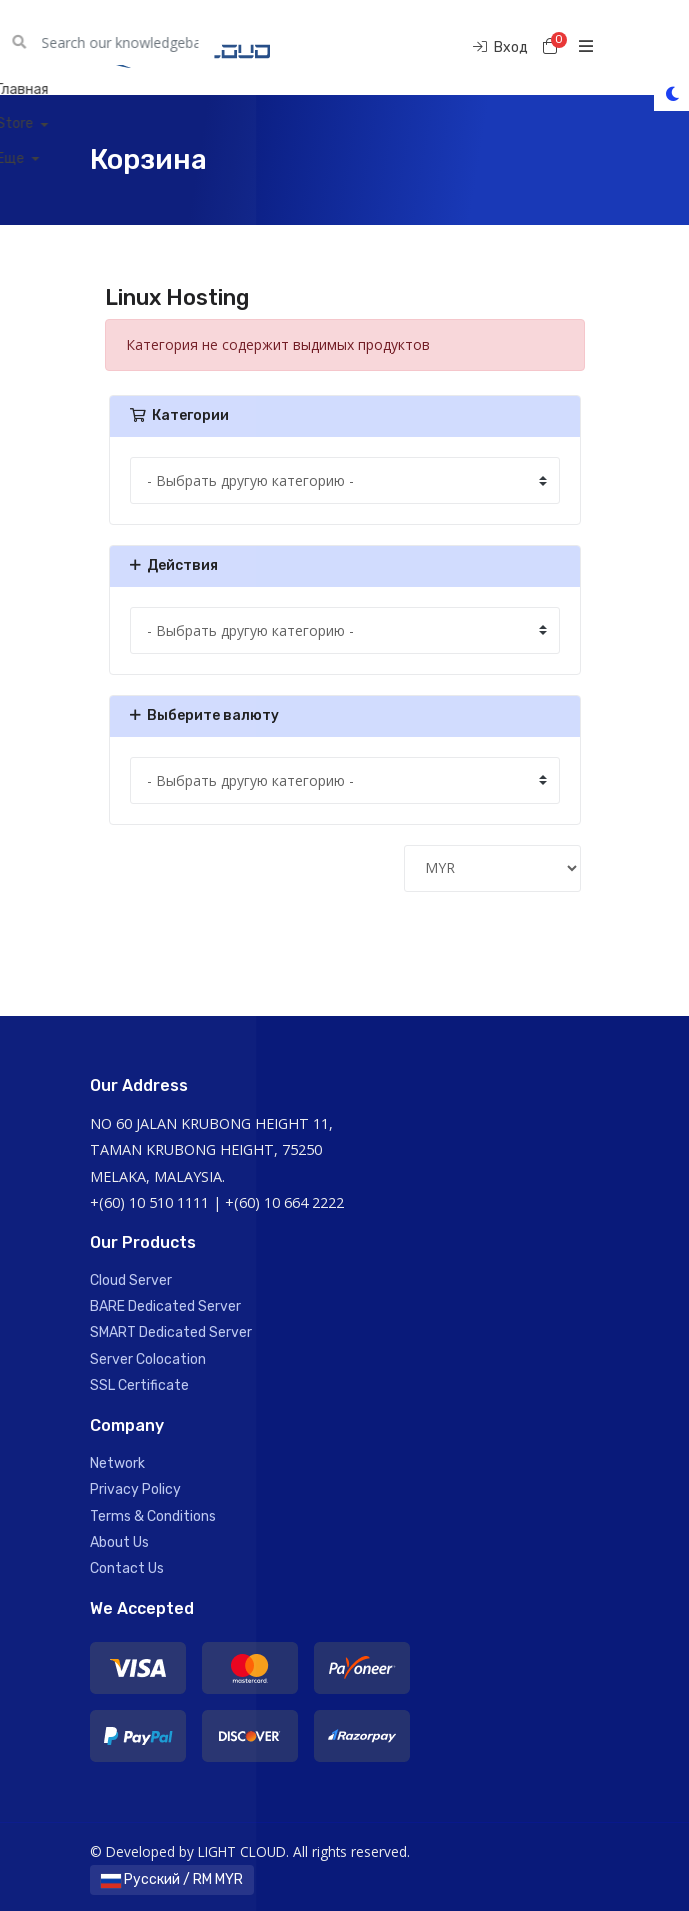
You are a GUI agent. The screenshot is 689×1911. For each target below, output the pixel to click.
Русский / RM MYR (172, 1879)
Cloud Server (131, 1280)
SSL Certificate (139, 1385)
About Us (119, 1542)
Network (117, 1463)
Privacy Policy (135, 1489)
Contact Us (127, 1568)
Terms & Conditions (153, 1516)
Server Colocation (148, 1359)
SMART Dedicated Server (171, 1332)
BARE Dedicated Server (165, 1306)
